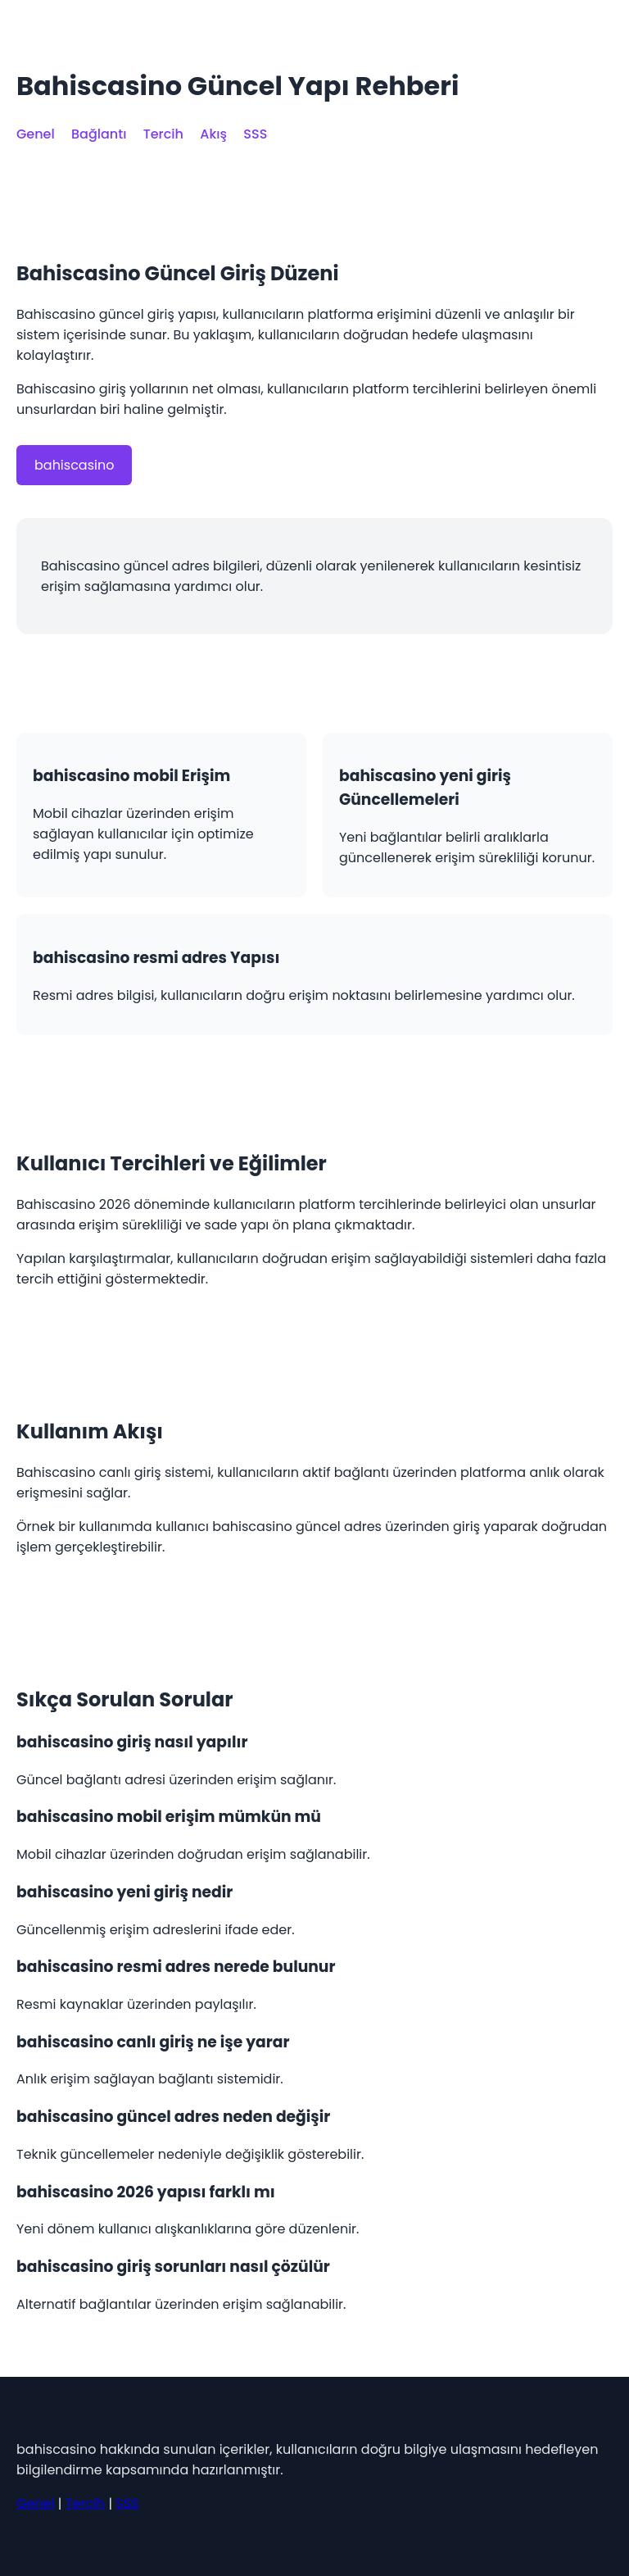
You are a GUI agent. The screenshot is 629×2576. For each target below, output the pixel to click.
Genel (35, 134)
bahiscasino (74, 465)
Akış (213, 134)
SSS (255, 134)
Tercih (163, 134)
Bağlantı (98, 134)
